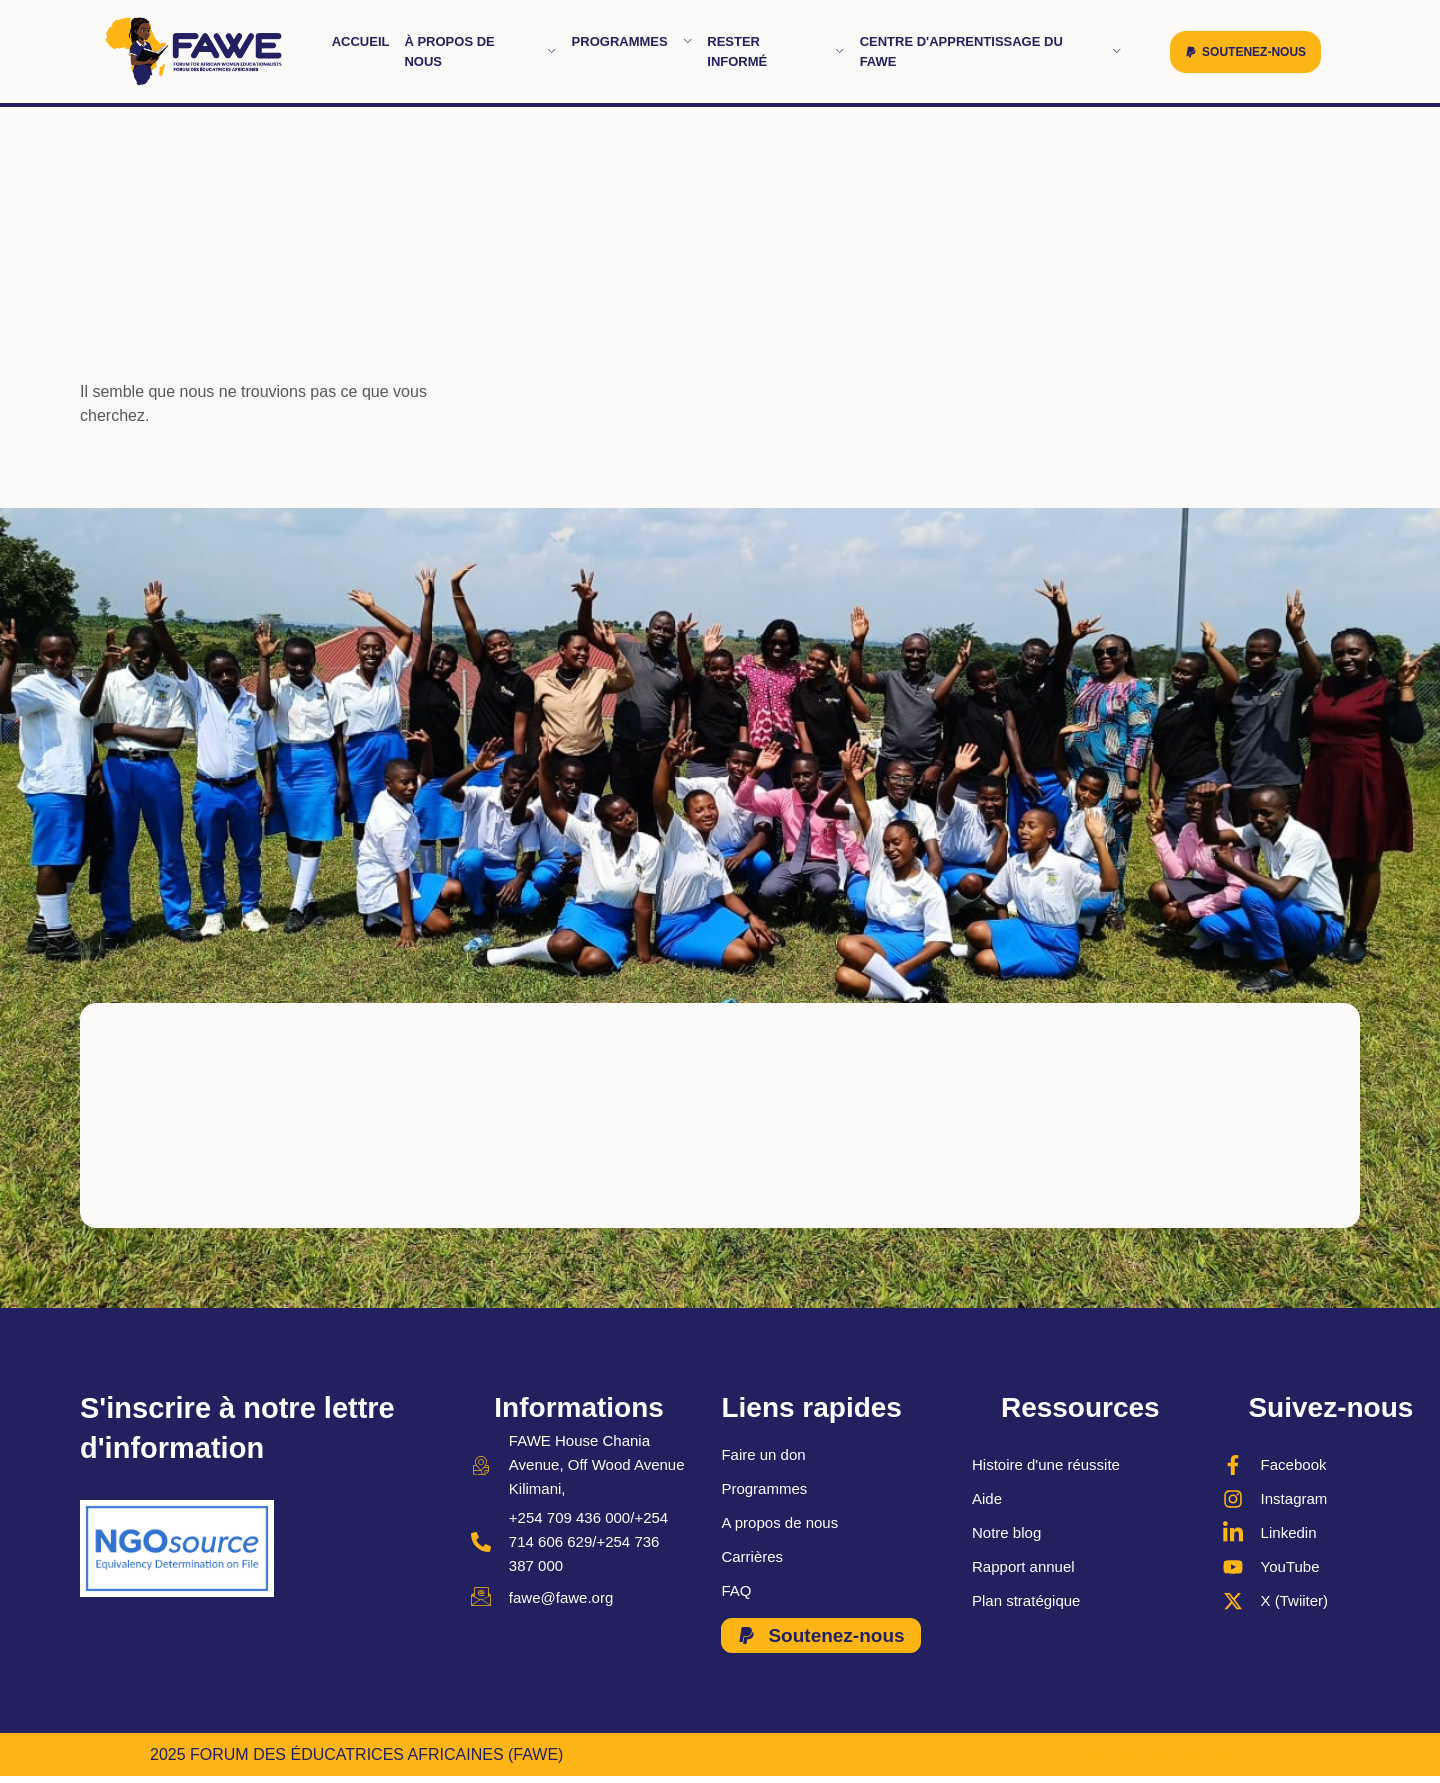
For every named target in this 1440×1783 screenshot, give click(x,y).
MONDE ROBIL (1234, 1755)
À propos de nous (480, 51)
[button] (1245, 52)
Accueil (361, 41)
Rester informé (775, 51)
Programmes (632, 41)
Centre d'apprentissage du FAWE (991, 51)
